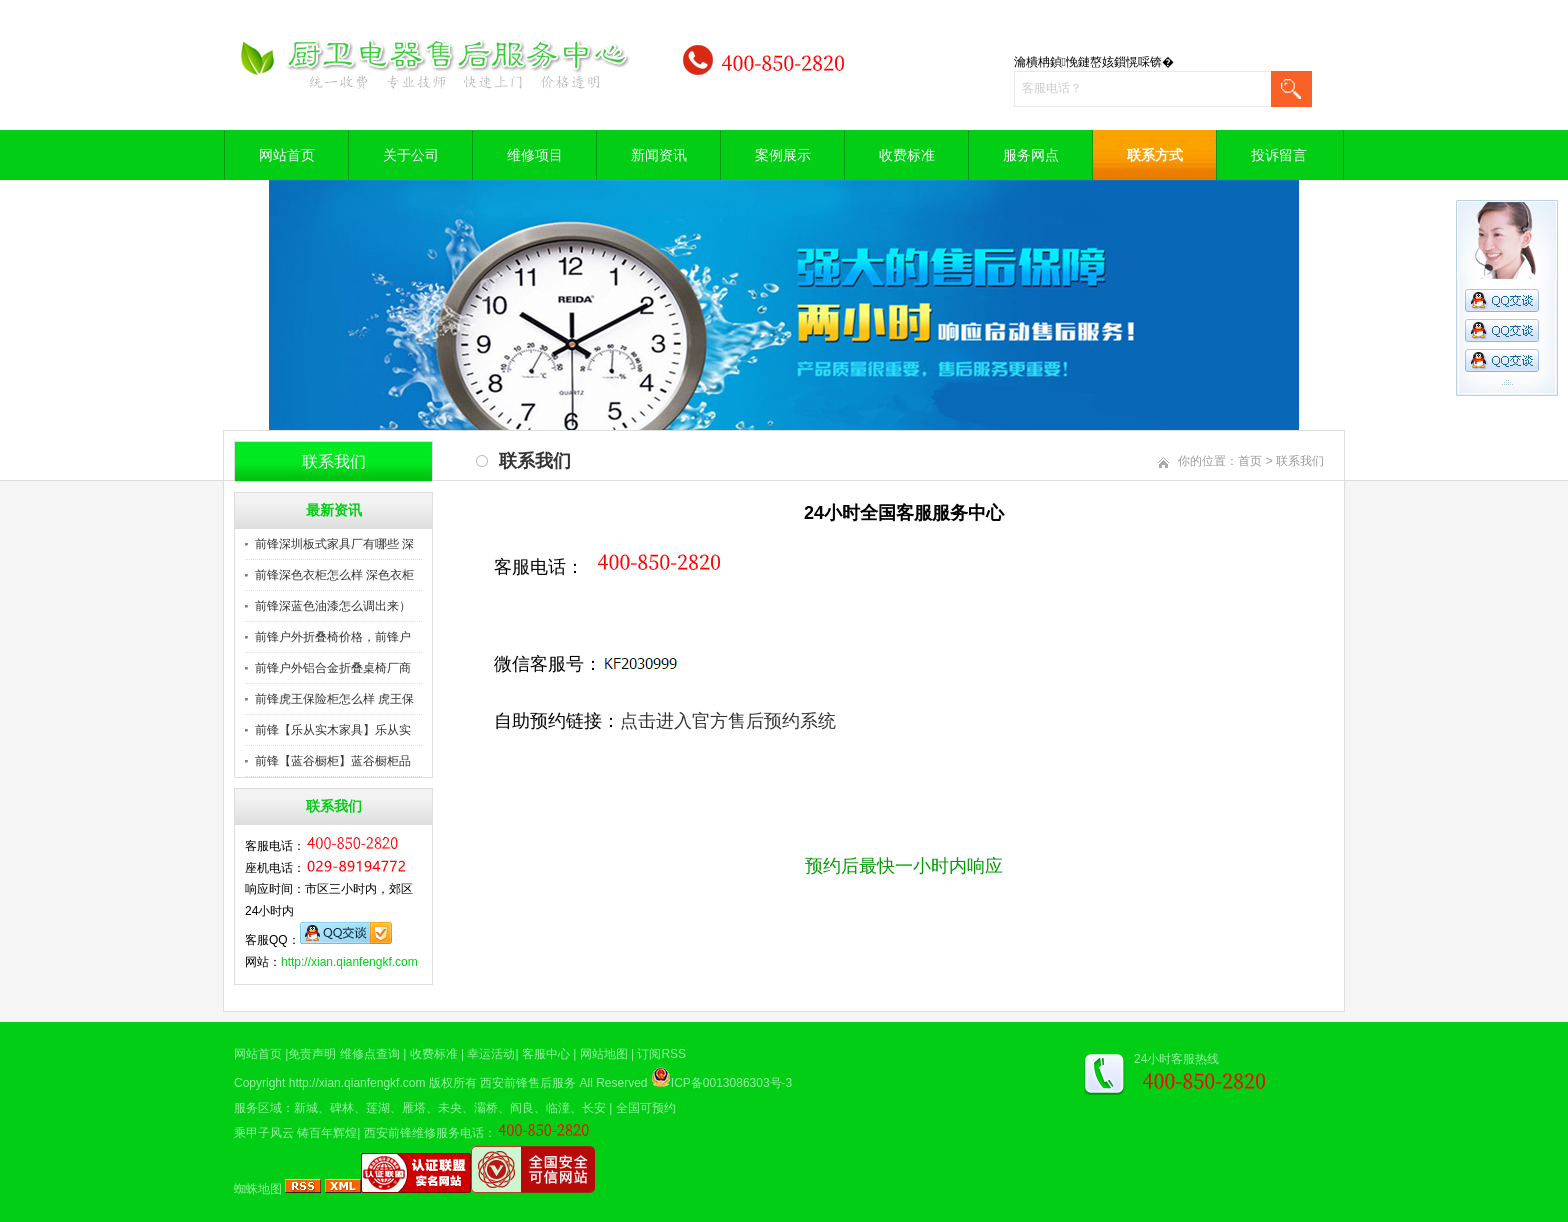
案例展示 (783, 155)
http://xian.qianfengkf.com (349, 962)
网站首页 (287, 155)
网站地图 (604, 1054)
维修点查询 (370, 1054)
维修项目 (535, 155)
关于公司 (411, 155)
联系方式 (1155, 155)
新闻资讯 (659, 155)
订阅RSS (661, 1054)
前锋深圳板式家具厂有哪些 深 (334, 544)
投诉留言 (1279, 155)
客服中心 (546, 1054)
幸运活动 (491, 1054)
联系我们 (1300, 461)
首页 (1250, 461)
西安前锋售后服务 (528, 1083)
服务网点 (1031, 155)
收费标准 (907, 155)
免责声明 (312, 1054)
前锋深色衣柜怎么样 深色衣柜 (334, 575)
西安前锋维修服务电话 (424, 1133)
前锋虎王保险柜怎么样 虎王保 (334, 699)
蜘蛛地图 (258, 1189)
